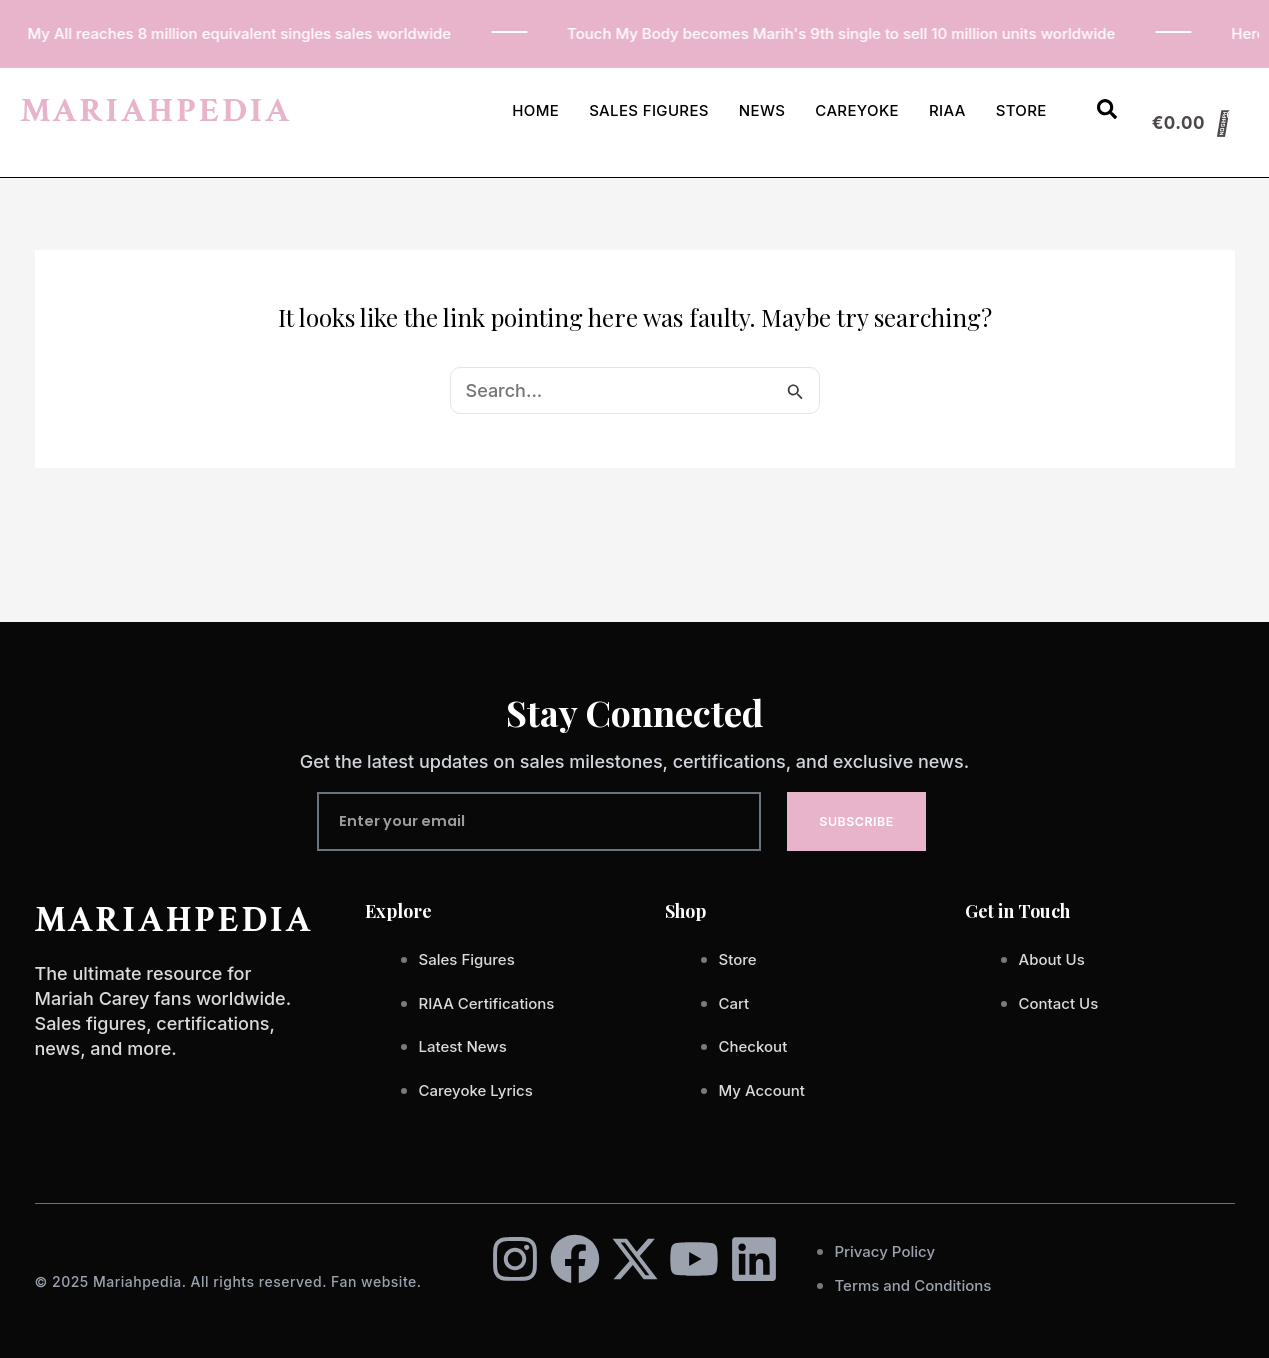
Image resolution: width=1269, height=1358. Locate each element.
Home (535, 110)
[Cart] (1191, 123)
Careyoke (857, 110)
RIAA (947, 110)
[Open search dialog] (1107, 113)
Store (1021, 110)
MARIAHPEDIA (156, 110)
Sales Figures (649, 110)
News (762, 110)
